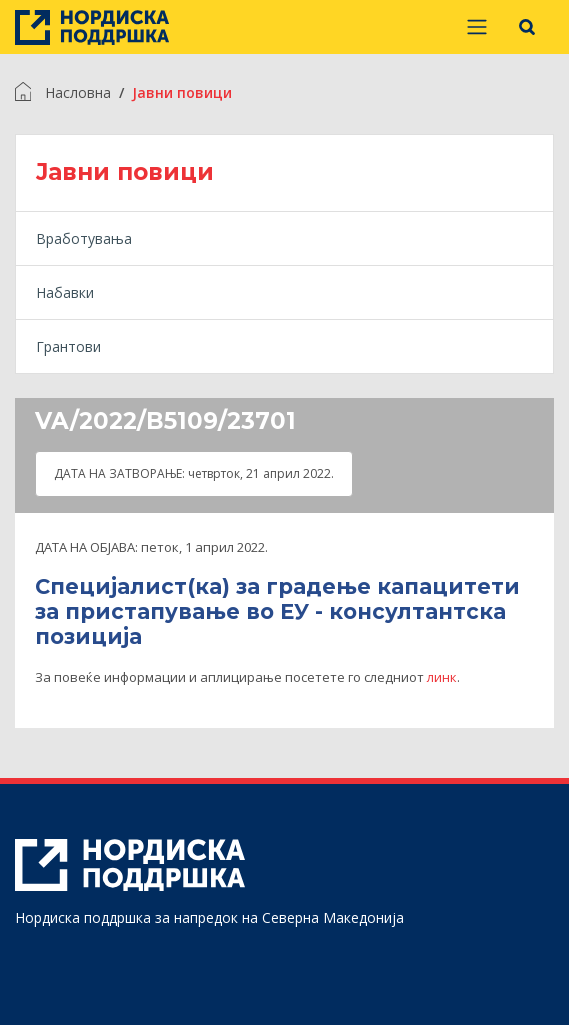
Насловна (78, 92)
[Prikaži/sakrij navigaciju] (477, 27)
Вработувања (84, 238)
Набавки (65, 292)
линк (442, 677)
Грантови (68, 346)
